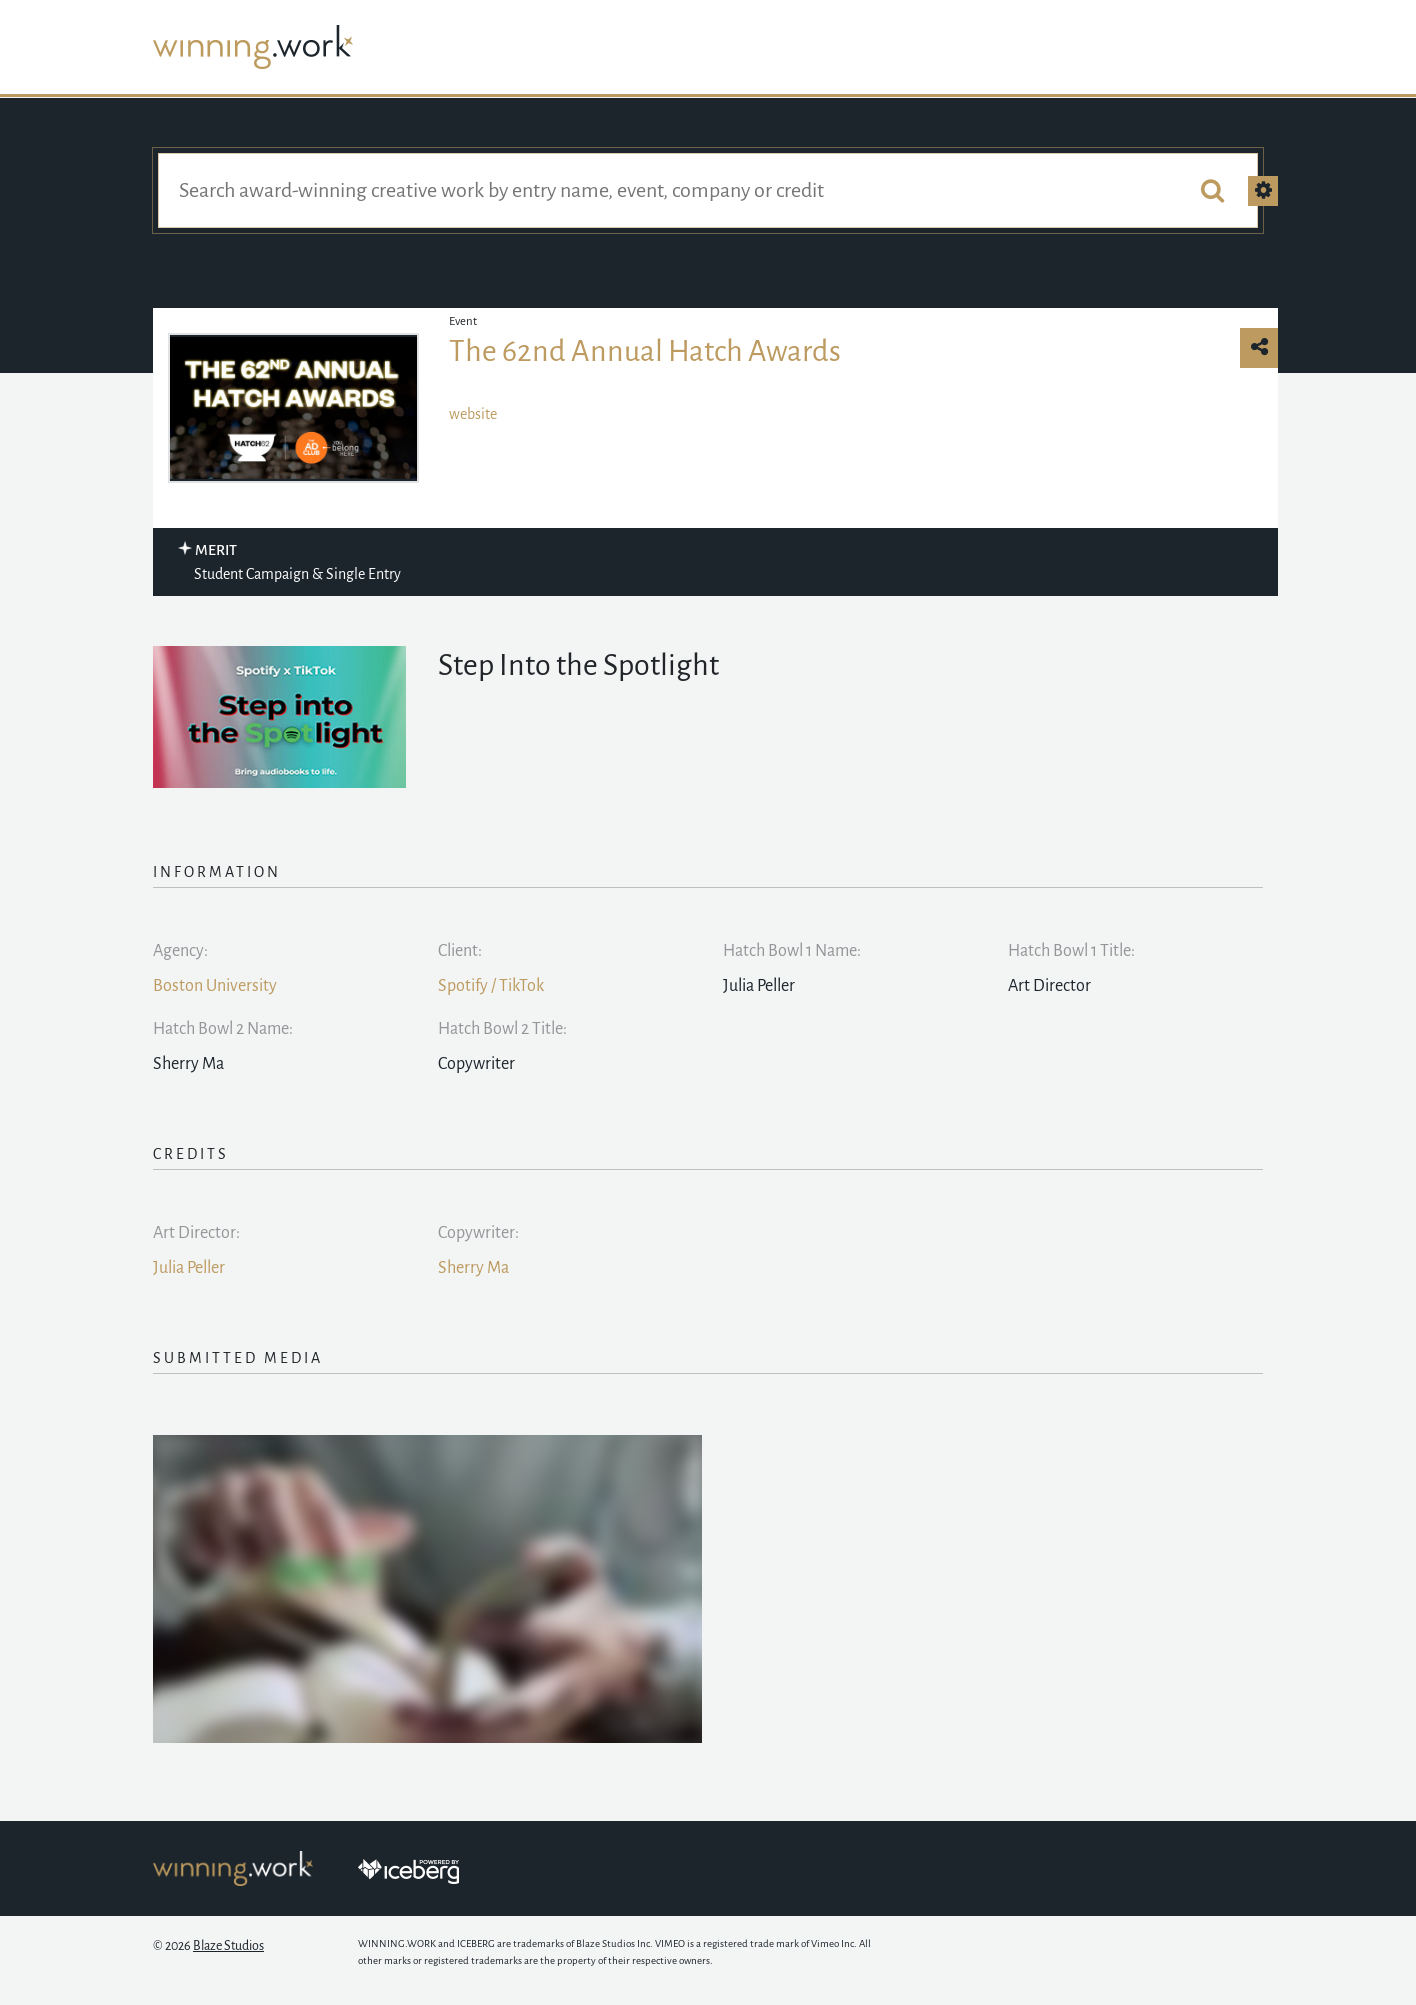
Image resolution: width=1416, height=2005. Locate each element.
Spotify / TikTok (491, 986)
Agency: (180, 951)
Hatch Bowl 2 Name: (223, 1029)
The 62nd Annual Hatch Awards (645, 351)
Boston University (215, 986)
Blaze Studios (228, 1946)
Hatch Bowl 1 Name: (792, 951)
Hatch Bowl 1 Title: (1071, 951)
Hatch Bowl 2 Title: (502, 1029)
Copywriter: (478, 1233)
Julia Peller (189, 1268)
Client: (460, 951)
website (473, 414)
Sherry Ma (473, 1268)
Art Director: (196, 1233)
